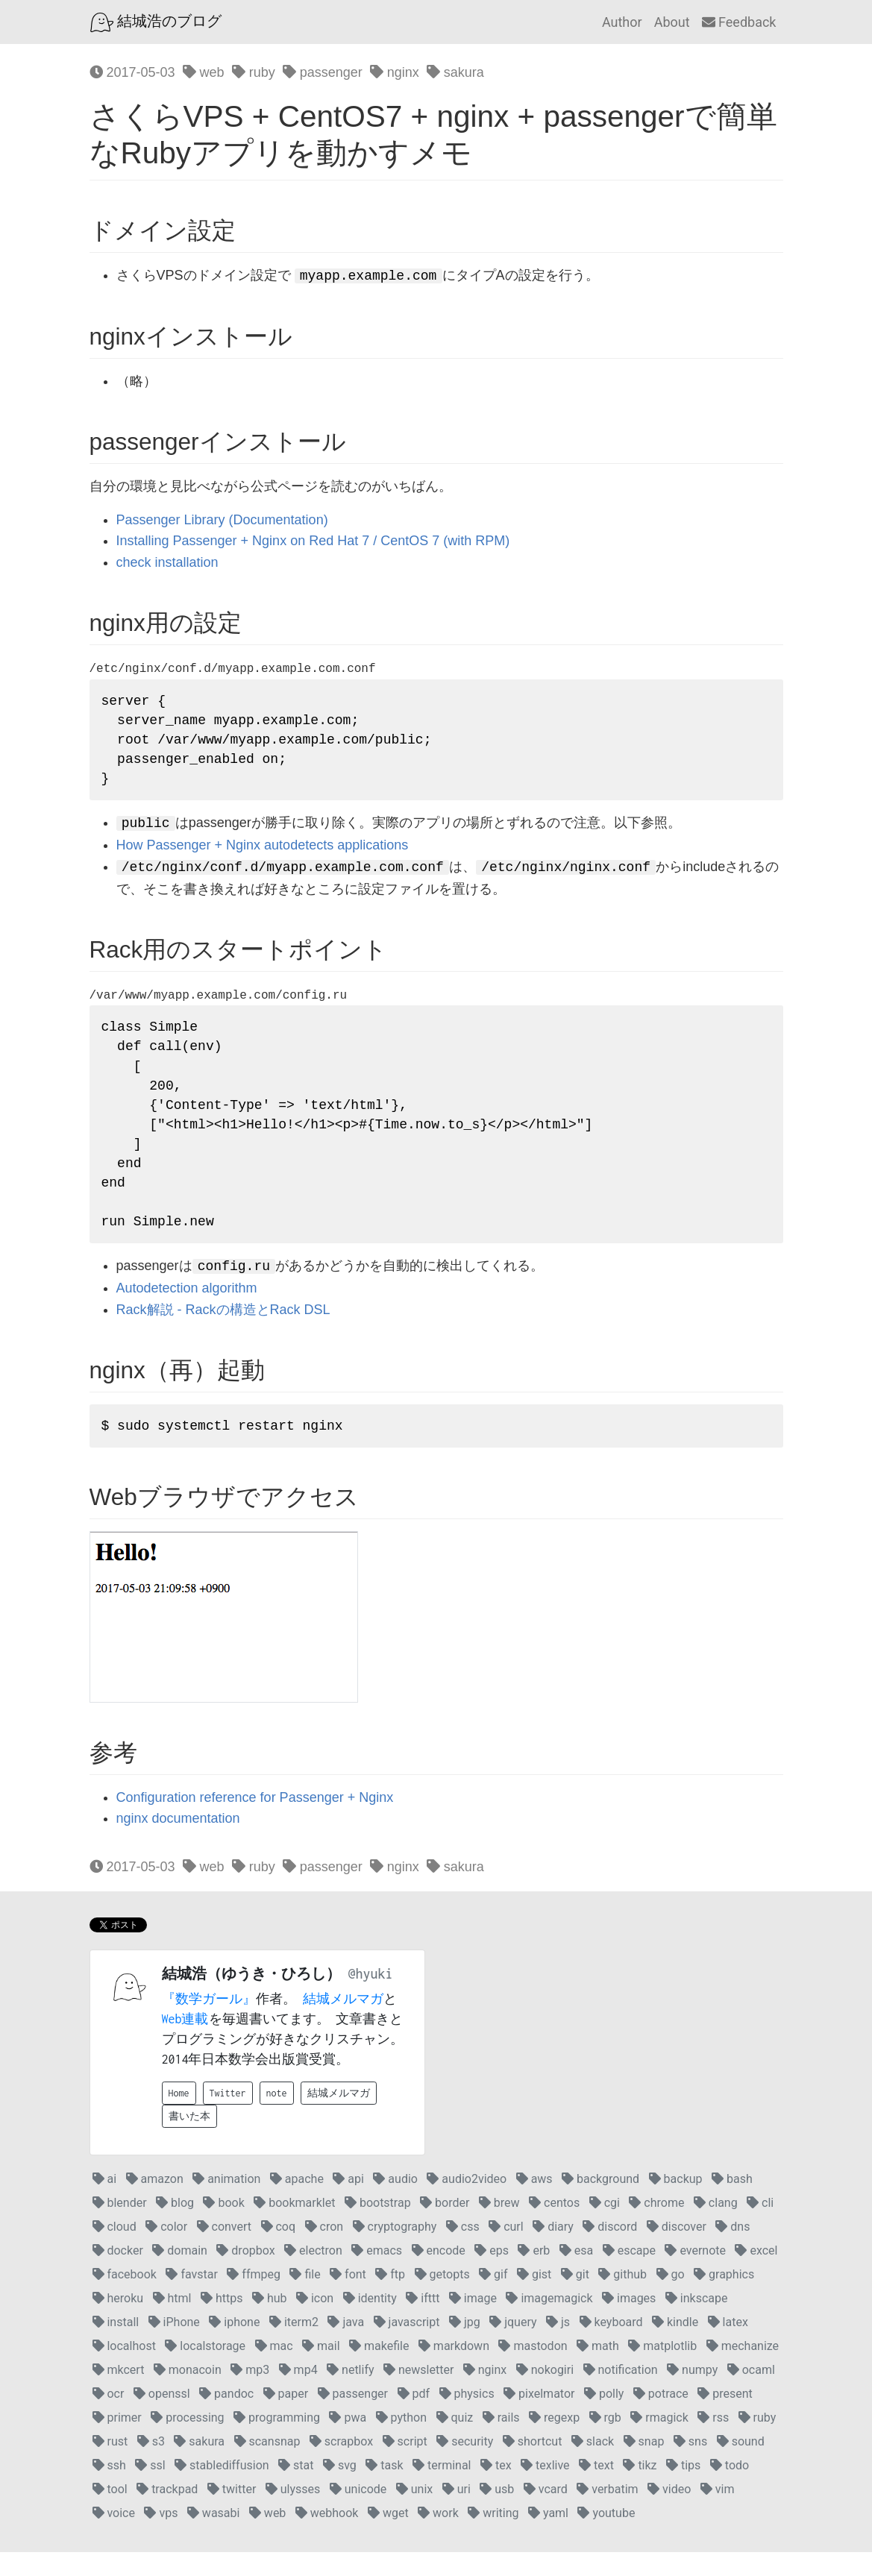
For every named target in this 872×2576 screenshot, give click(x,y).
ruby (253, 72)
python (401, 2441)
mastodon (532, 2370)
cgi (604, 2227)
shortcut (532, 2465)
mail (320, 2370)
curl (506, 2250)
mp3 (249, 2394)
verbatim (607, 2513)
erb (534, 2274)
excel (756, 2274)
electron (313, 2274)
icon (314, 2322)
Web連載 (185, 2042)
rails (501, 2441)
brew (499, 2227)
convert (224, 2250)
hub (269, 2322)
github (622, 2298)
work (438, 2537)
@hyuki (370, 1997)
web (204, 72)
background (600, 2203)
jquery (512, 2346)
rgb (605, 2441)
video (669, 2513)
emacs (376, 2274)
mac (274, 2370)
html (172, 2322)
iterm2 (294, 2346)
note (276, 2117)
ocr (108, 2417)
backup (676, 2203)
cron (324, 2250)
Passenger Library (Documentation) (222, 519)
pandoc (226, 2417)
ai (104, 2203)
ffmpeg (253, 2298)
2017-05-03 (132, 72)
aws (534, 2203)
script (405, 2465)
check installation (167, 562)
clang (716, 2227)
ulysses (293, 2513)
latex (728, 2346)
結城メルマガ (343, 2022)
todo (729, 2489)
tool (110, 2513)
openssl (162, 2417)
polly (604, 2417)
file (304, 2298)
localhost (124, 2370)
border (444, 2227)
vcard (546, 2513)
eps (491, 2274)
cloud (114, 2250)
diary (553, 2250)
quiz (455, 2441)
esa (576, 2274)
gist (534, 2298)
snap (644, 2465)
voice (113, 2537)
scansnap (267, 2465)
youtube (606, 2537)
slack (592, 2465)
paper (286, 2417)
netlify (350, 2394)
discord (610, 2250)
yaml (548, 2537)
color (166, 2250)
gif (493, 2298)
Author (622, 22)
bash (732, 2203)
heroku (118, 2322)
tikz (639, 2489)
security (464, 2465)
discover (676, 2250)
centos (554, 2227)
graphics (724, 2298)
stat (295, 2489)
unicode (358, 2513)
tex (496, 2489)
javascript (407, 2346)
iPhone (174, 2346)
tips (683, 2489)
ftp (390, 2298)
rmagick (659, 2441)
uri (456, 2513)
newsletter (418, 2394)
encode (438, 2274)
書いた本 (189, 2140)
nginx (394, 72)
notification (620, 2394)
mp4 (298, 2394)
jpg (464, 2346)
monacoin (188, 2394)
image (473, 2322)
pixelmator (539, 2417)
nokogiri (545, 2394)
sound (741, 2465)
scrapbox (341, 2465)
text (596, 2489)
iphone (234, 2346)
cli (760, 2227)
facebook (124, 2298)
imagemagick (549, 2322)
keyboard (611, 2346)
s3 (151, 2465)
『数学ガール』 (209, 2022)
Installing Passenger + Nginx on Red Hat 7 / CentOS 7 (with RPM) (313, 540)
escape (629, 2274)
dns (732, 2250)
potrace (660, 2417)
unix (414, 2513)
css (463, 2250)
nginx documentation (178, 1842)
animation (226, 2203)
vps (161, 2537)
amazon (155, 2203)
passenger (323, 72)
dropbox (245, 2274)
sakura (455, 72)
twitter (232, 2513)
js (558, 2346)
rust (110, 2465)
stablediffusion (222, 2489)
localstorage (205, 2370)
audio (395, 2203)
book (223, 2227)
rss (713, 2441)
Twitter (228, 2117)
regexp (554, 2441)
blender (119, 2227)
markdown (453, 2370)
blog (175, 2227)
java (345, 2346)
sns (690, 2465)
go (670, 2298)
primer (117, 2441)
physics (467, 2417)
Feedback (739, 22)
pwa (347, 2441)
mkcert (118, 2394)
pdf (414, 2417)
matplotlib (662, 2370)
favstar (191, 2298)
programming (276, 2441)
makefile (379, 2370)
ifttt (422, 2322)
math (598, 2370)
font (348, 2298)
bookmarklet (294, 2227)
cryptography (395, 2250)
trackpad (167, 2513)
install (115, 2346)
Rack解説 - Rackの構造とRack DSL (223, 1332)
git (575, 2298)
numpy (692, 2394)
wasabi (213, 2537)
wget (388, 2537)
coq (278, 2250)
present (725, 2417)
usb (497, 2513)
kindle (675, 2346)
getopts (442, 2298)
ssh (109, 2489)
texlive (545, 2489)
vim (717, 2513)
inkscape (696, 2322)
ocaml (751, 2394)
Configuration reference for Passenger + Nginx (255, 1821)
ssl (150, 2489)
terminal (442, 2489)
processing (187, 2441)
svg (340, 2489)
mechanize (742, 2370)
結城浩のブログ (156, 22)
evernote (695, 2274)
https (222, 2322)
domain (179, 2274)
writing (493, 2537)
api (348, 2203)
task (384, 2489)
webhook (327, 2537)
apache (297, 2203)
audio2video (466, 2203)
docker (117, 2274)
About (672, 22)
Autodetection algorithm (186, 1311)
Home (179, 2117)
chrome (656, 2227)
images (629, 2322)
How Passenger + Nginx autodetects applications (262, 851)
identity (370, 2322)
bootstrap (378, 2227)
